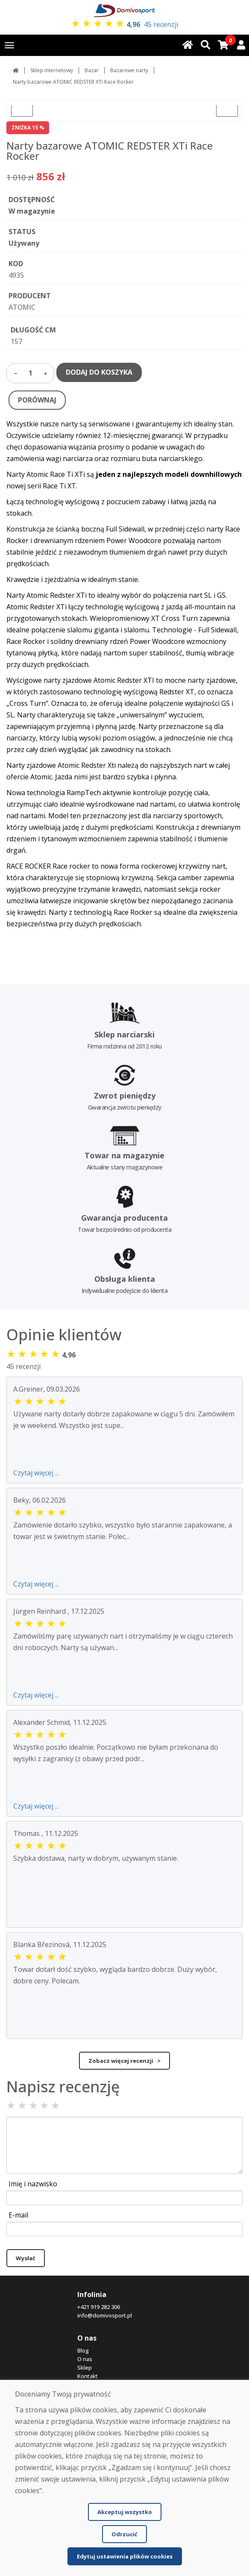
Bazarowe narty (129, 70)
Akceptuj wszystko (124, 2512)
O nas (84, 2359)
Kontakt (87, 2376)
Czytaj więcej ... (36, 1472)
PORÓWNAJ (37, 400)
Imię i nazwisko (33, 2183)
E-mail (18, 2215)
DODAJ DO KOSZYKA (99, 372)
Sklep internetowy (51, 70)
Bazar (92, 70)
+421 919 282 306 (98, 2307)
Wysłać (25, 2258)
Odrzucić (124, 2534)
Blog (83, 2350)
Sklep (84, 2367)
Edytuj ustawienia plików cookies (125, 2556)
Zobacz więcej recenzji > (124, 2061)
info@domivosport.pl (104, 2315)
